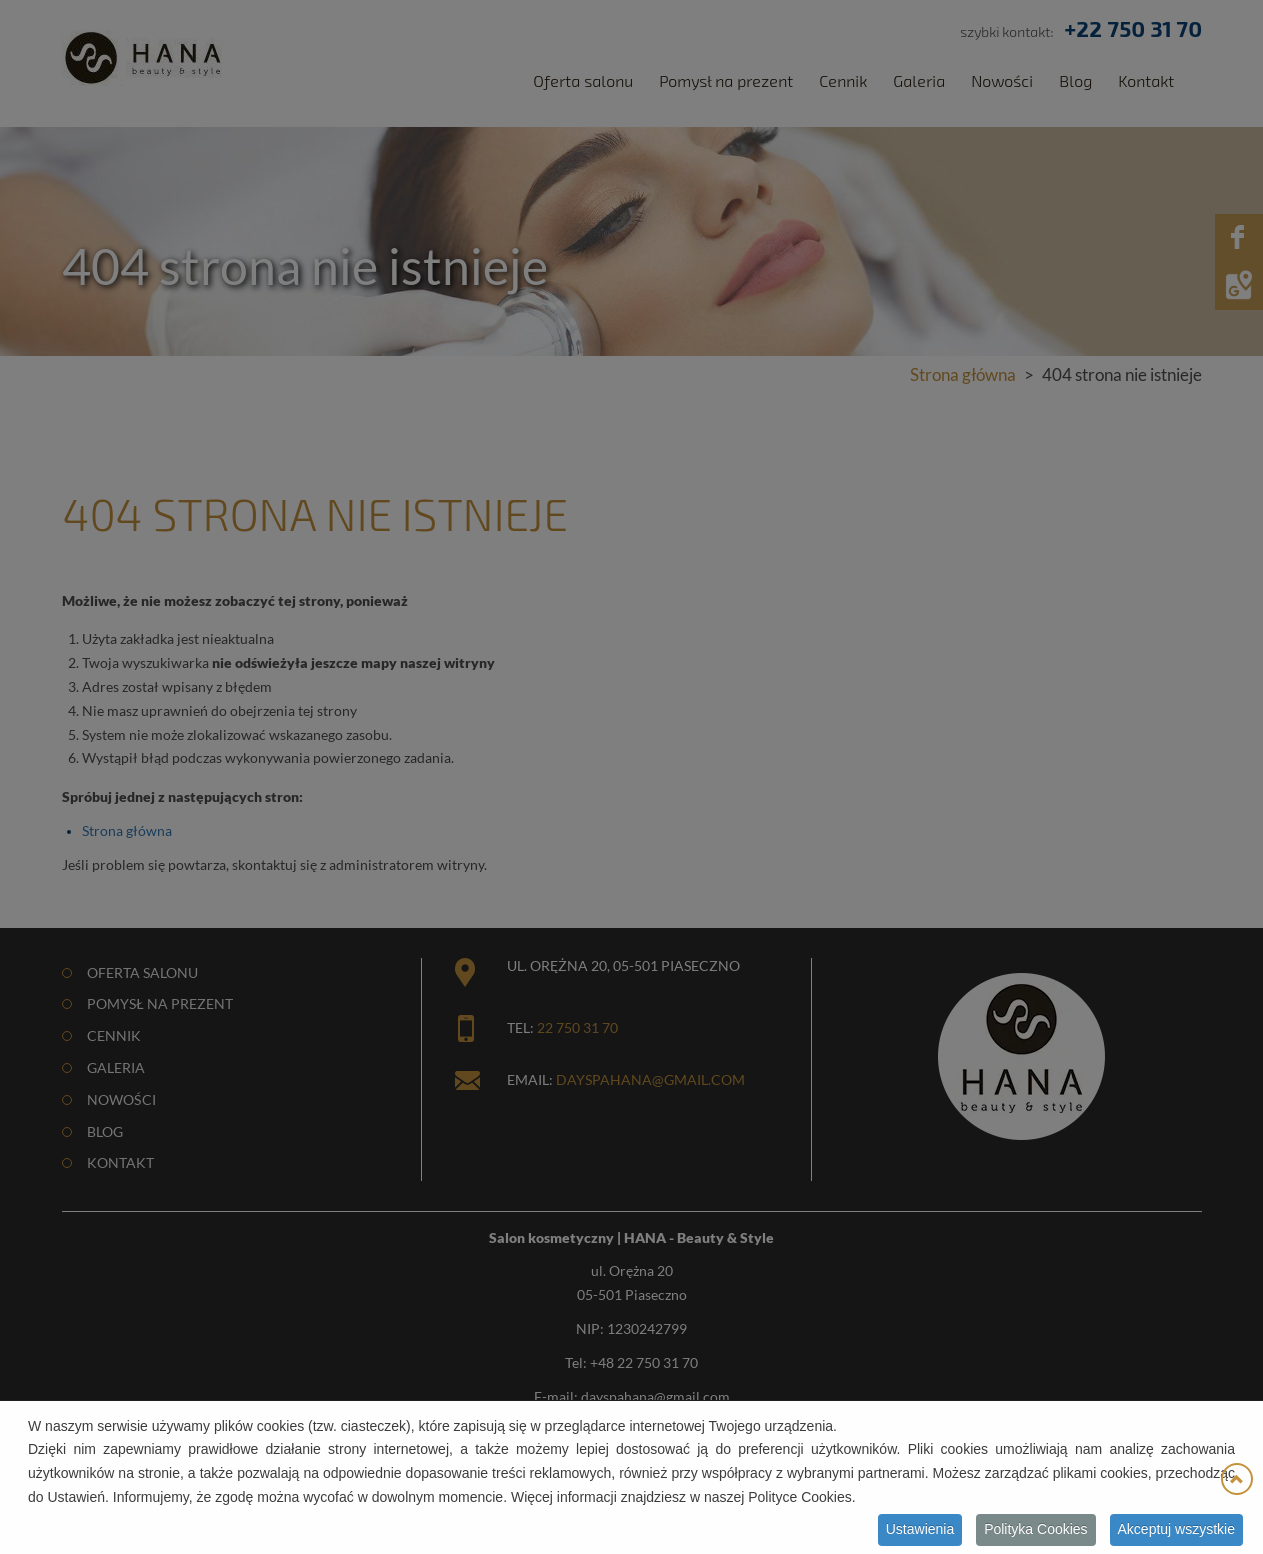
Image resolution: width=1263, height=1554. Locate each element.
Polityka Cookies (1036, 1531)
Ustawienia (920, 1531)
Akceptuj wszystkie (1176, 1531)
